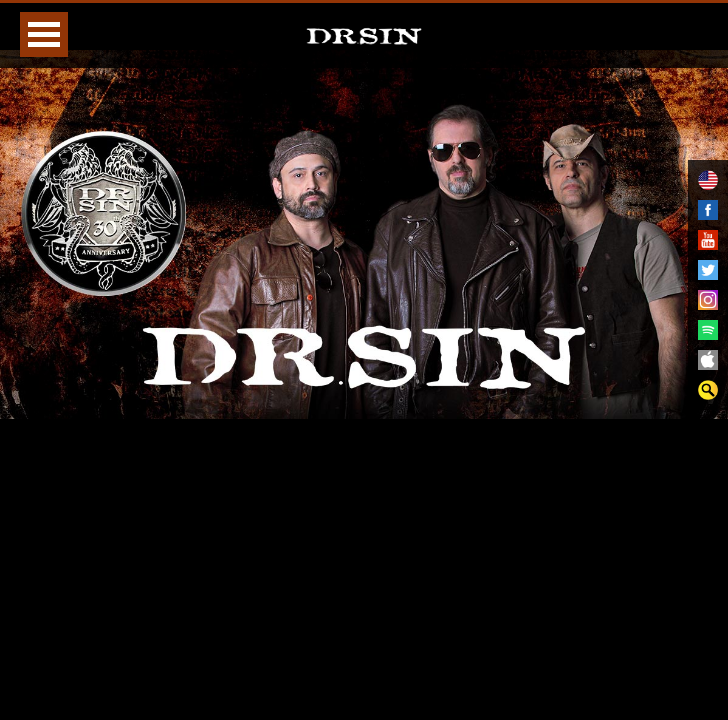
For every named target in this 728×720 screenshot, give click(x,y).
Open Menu (44, 34)
